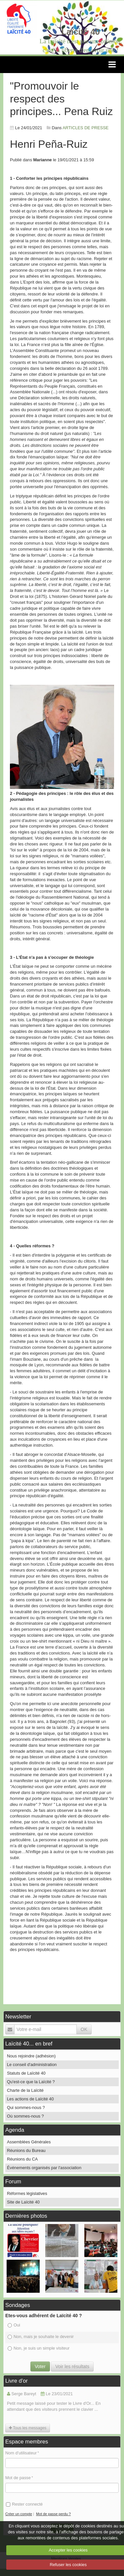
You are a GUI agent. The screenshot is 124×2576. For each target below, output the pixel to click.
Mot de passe (18, 2477)
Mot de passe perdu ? (53, 2514)
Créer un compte (18, 2514)
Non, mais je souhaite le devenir (41, 2336)
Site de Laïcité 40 (23, 2202)
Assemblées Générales (29, 2141)
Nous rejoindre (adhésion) (31, 2055)
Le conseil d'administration (32, 2064)
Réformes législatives (27, 2193)
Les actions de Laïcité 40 (30, 2098)
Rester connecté (24, 2504)
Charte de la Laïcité (25, 2090)
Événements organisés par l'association (44, 2167)
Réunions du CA (22, 2159)
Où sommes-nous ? (25, 2116)
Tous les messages (27, 2428)
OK (84, 2029)
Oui (14, 2324)
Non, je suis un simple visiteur (38, 2348)
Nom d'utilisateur (21, 2452)
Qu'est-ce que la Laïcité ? (31, 2081)
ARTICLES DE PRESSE (85, 127)
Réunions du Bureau (26, 2150)
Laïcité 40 (80, 31)
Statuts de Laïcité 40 (26, 2073)
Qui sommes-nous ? (26, 2107)
